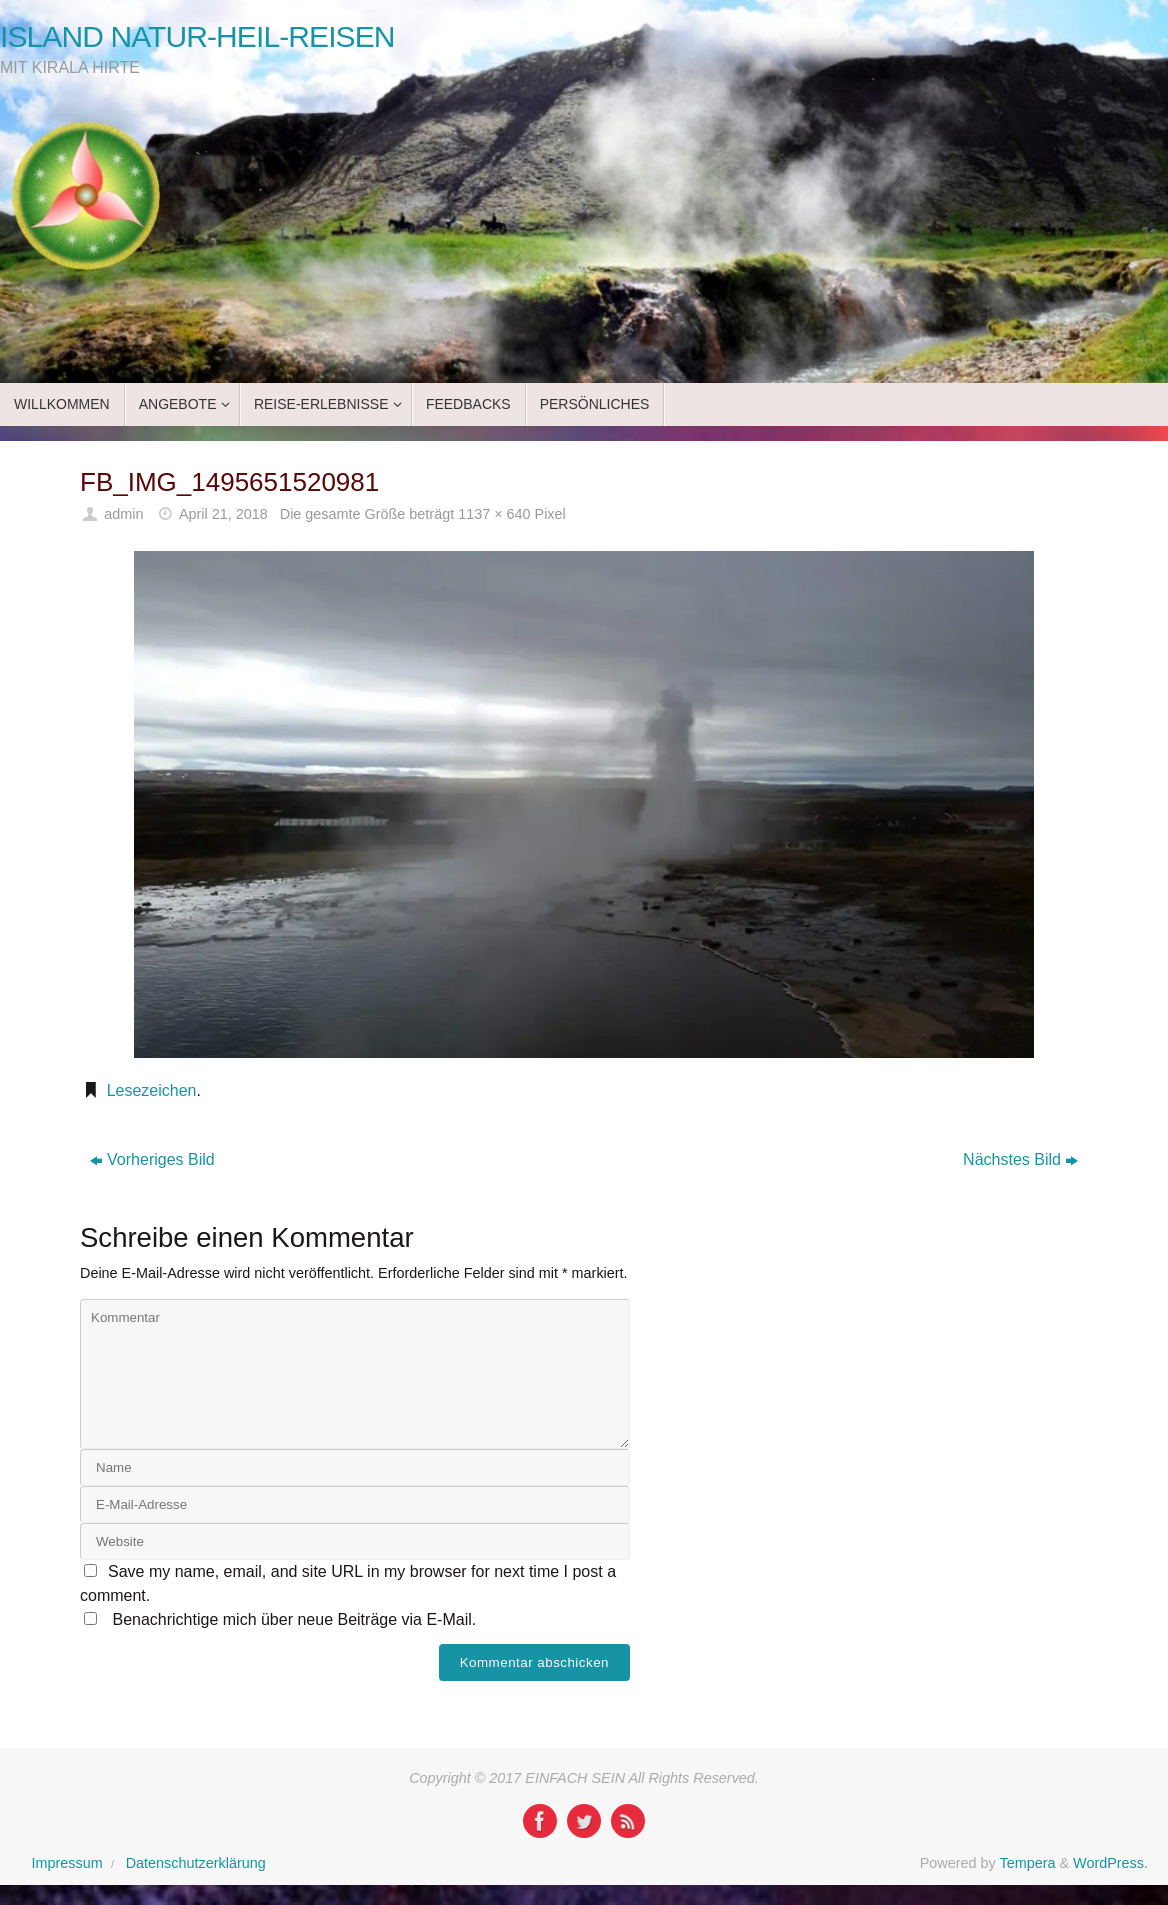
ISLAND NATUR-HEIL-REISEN (197, 36)
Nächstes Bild (1020, 1159)
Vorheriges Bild (152, 1159)
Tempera (1027, 1863)
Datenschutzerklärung (196, 1863)
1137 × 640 (494, 514)
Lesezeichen (152, 1090)
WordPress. (1110, 1863)
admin (123, 514)
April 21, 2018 (223, 514)
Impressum (67, 1863)
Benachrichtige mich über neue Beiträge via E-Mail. (294, 1619)
